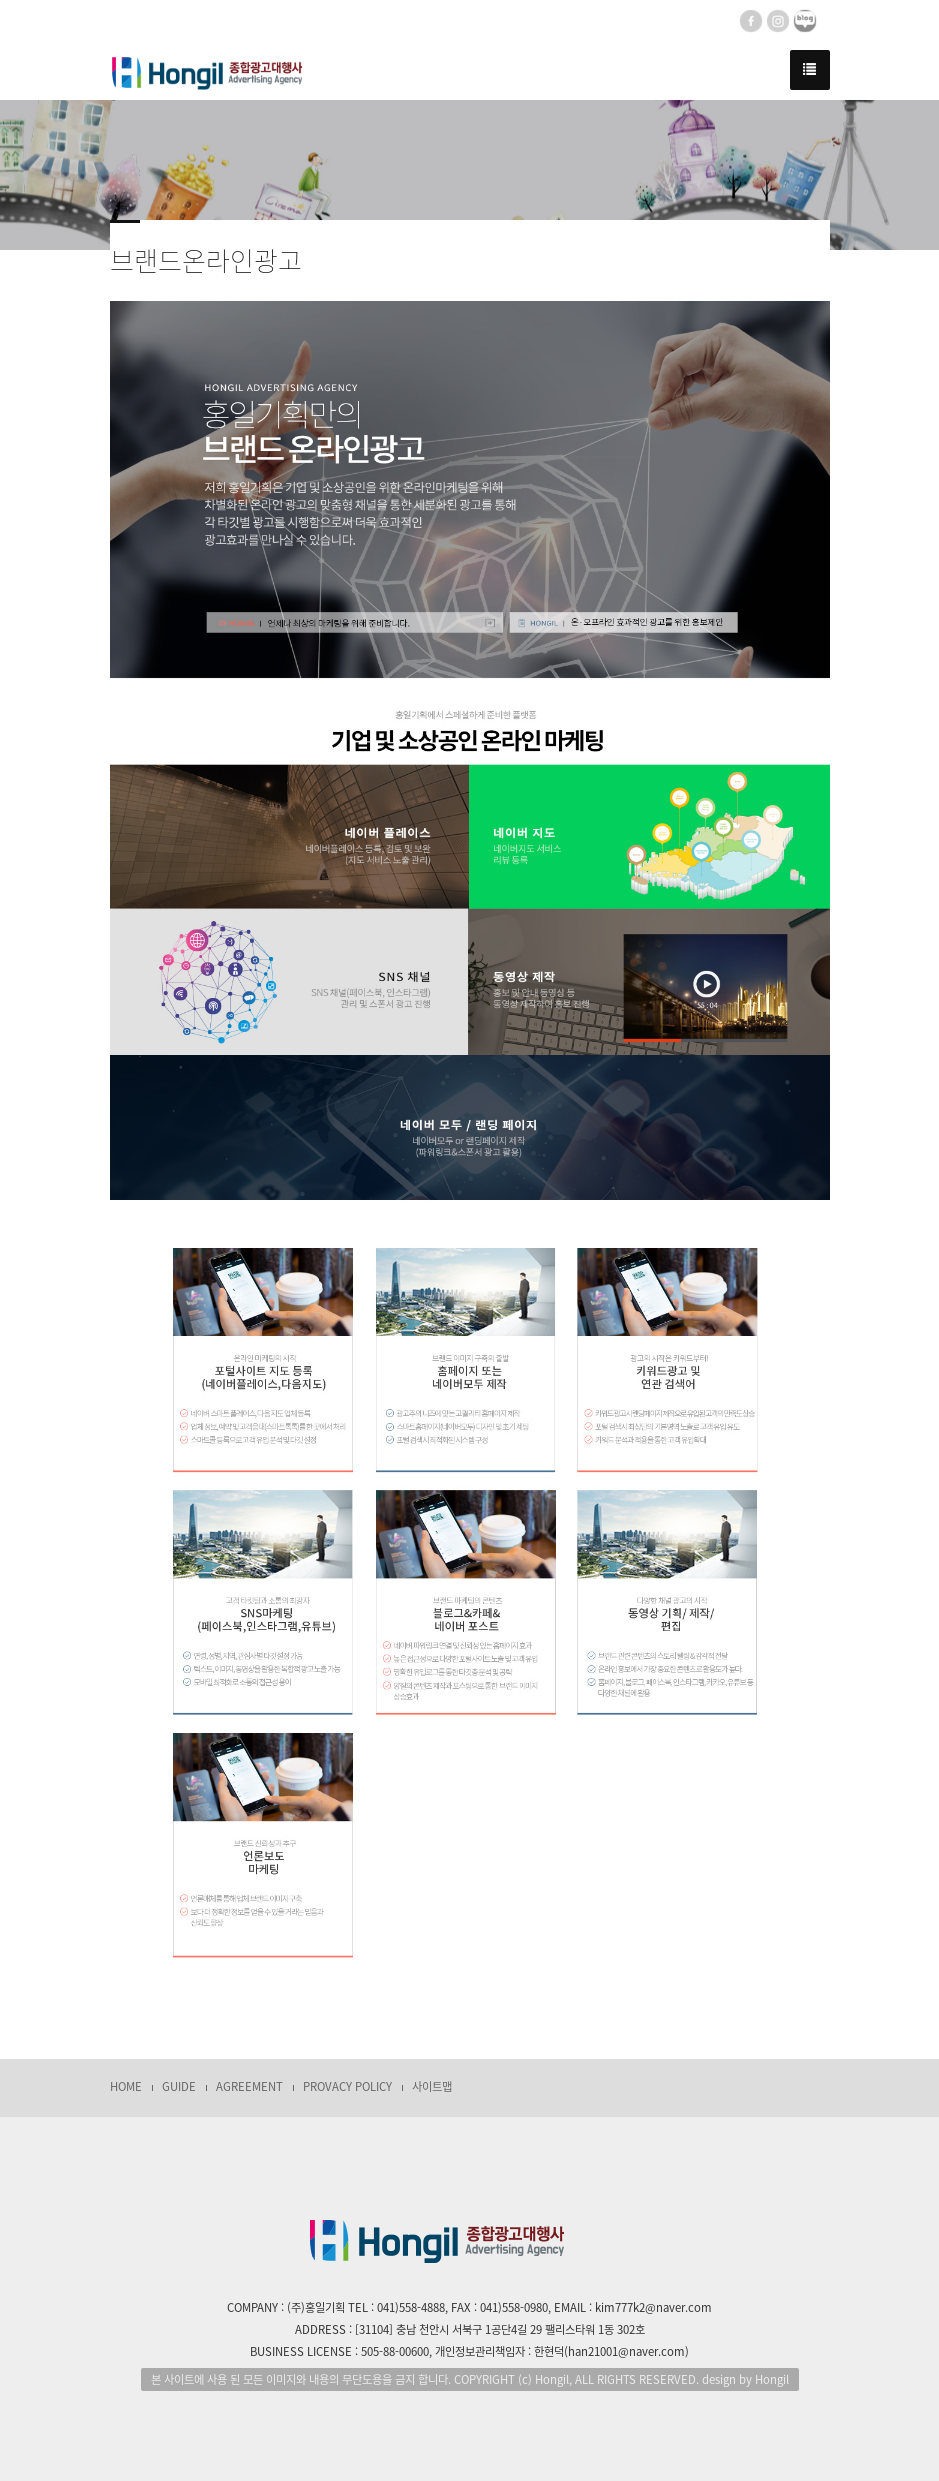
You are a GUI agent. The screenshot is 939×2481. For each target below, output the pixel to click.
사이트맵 (432, 2086)
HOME (126, 2086)
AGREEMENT (249, 2086)
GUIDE (179, 2086)
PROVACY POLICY (347, 2086)
